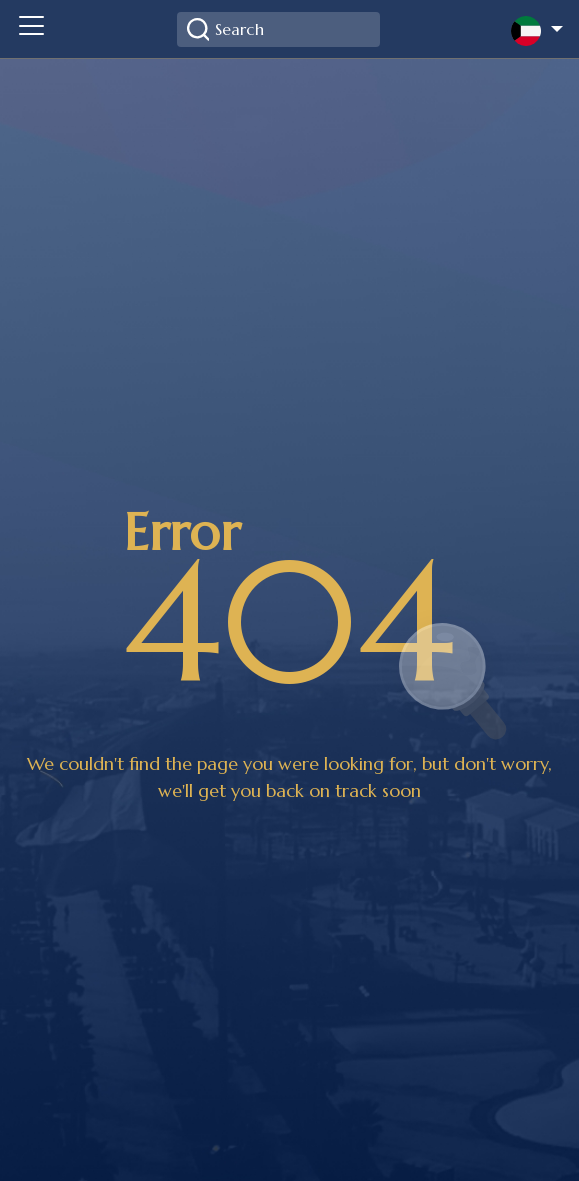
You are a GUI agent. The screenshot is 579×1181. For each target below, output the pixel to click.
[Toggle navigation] (31, 29)
